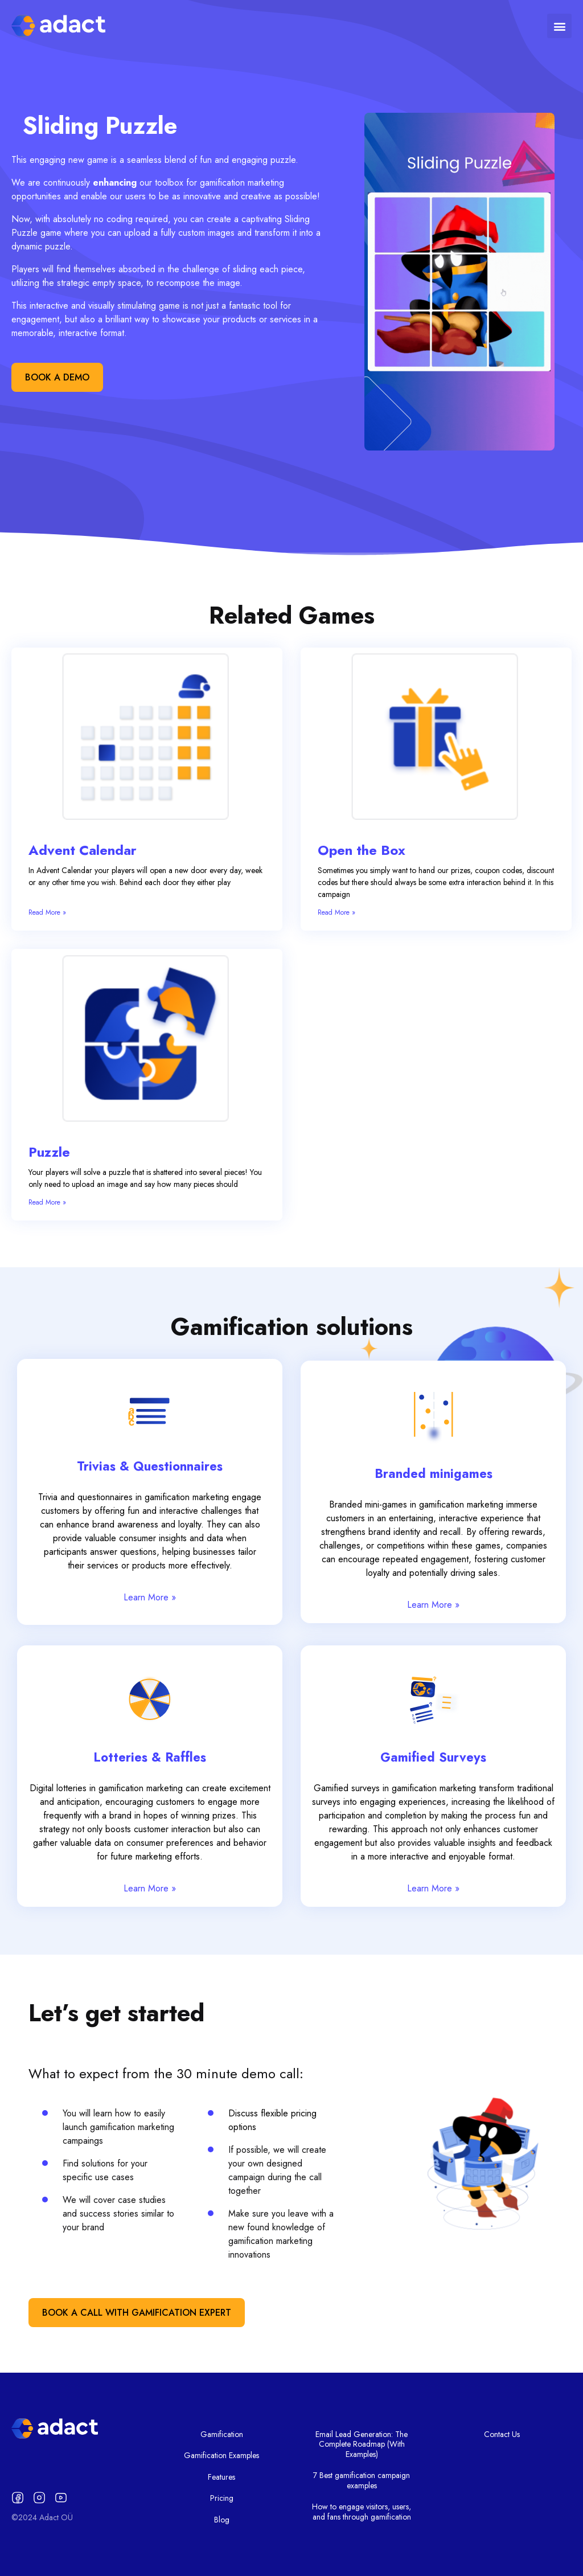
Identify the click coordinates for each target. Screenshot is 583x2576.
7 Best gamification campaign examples (361, 2480)
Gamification (221, 2434)
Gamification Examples (221, 2455)
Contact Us (502, 2434)
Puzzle (49, 1152)
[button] (559, 26)
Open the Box (361, 850)
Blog (221, 2519)
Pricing (221, 2498)
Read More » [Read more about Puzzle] (47, 1202)
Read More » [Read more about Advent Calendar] (47, 912)
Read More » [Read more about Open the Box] (336, 912)
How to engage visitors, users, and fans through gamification (361, 2511)
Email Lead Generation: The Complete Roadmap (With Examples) (361, 2444)
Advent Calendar (82, 850)
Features (221, 2477)
